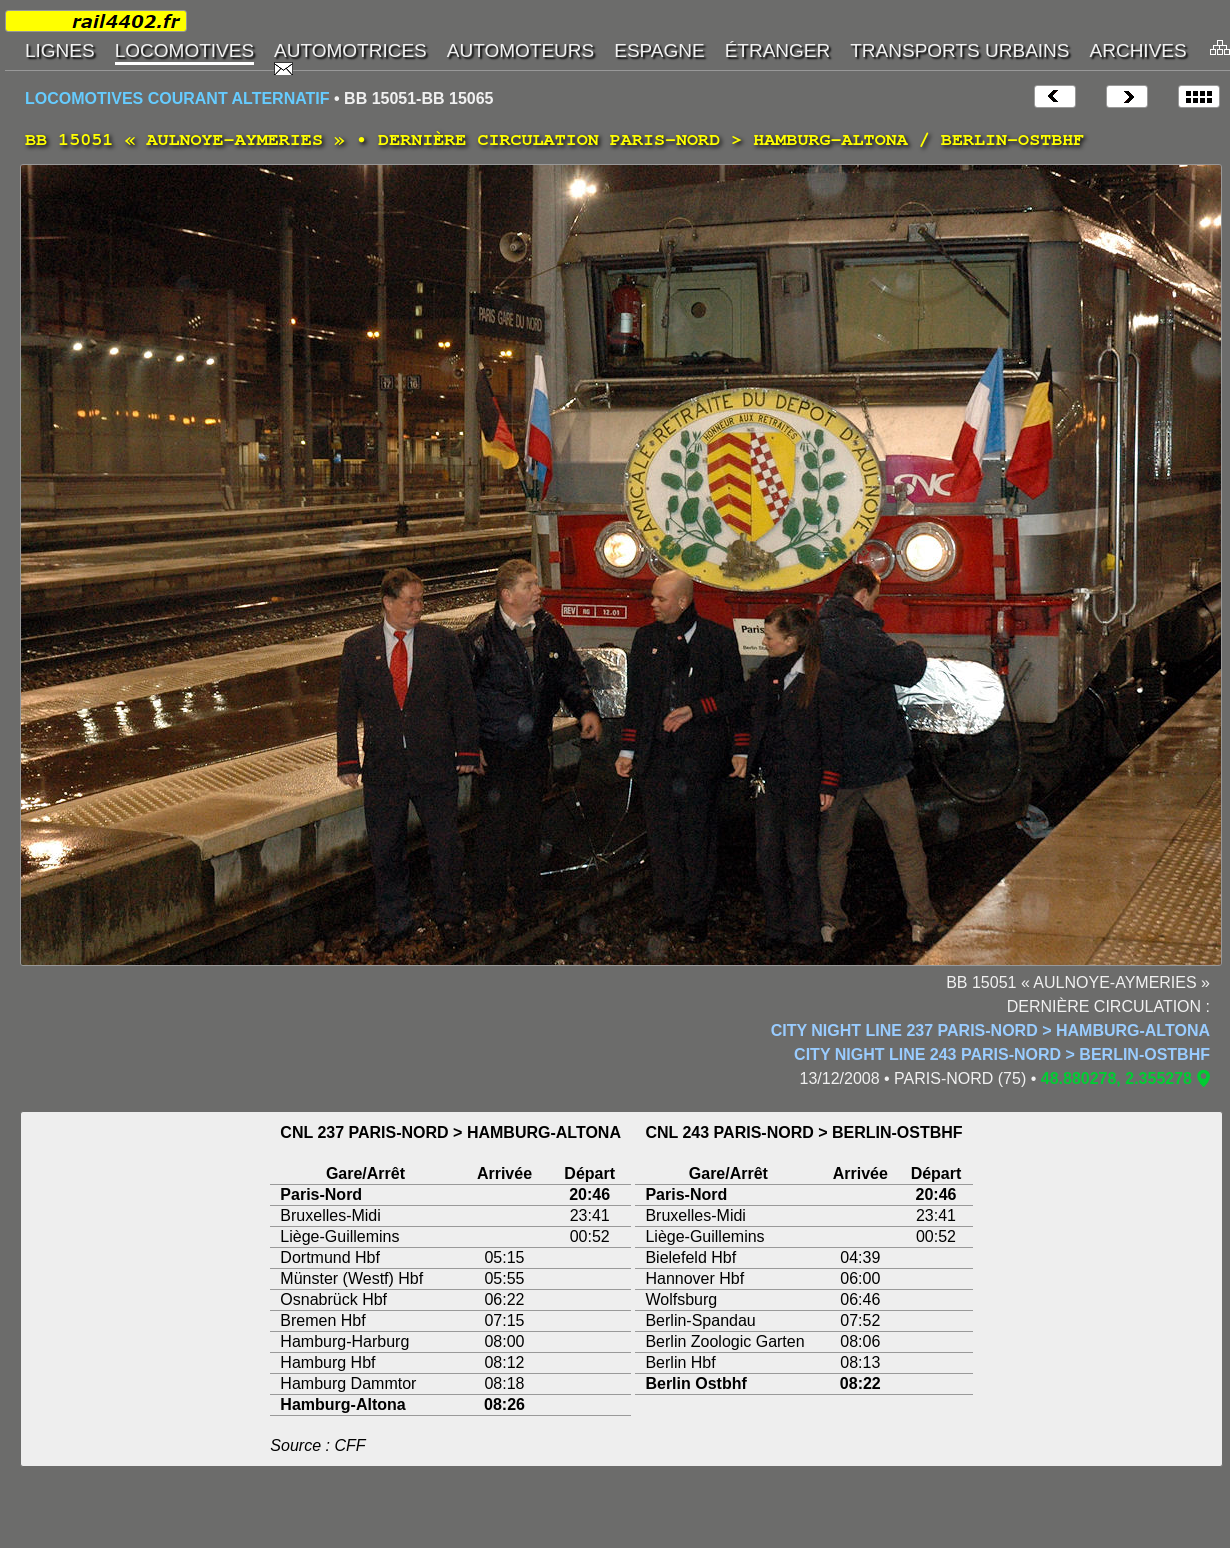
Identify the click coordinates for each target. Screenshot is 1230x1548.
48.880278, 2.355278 (1116, 1078)
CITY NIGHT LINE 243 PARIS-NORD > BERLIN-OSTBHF (1002, 1054)
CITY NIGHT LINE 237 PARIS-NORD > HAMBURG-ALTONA (990, 1030)
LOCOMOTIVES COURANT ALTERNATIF (177, 98)
